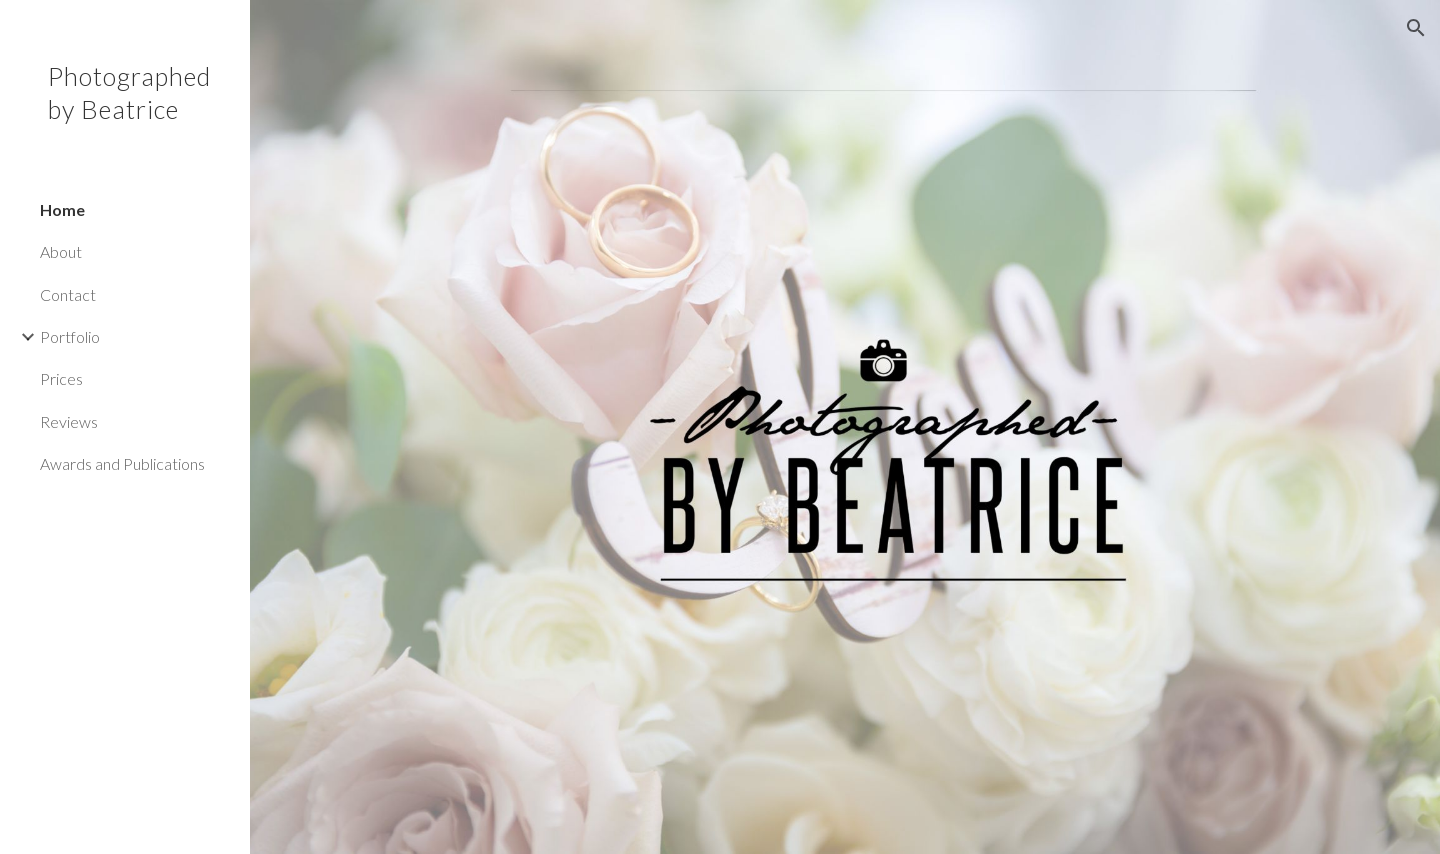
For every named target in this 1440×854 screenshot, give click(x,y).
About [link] (61, 251)
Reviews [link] (69, 421)
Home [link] (62, 209)
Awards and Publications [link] (122, 463)
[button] (1416, 28)
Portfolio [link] (70, 336)
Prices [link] (61, 378)
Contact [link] (68, 294)
